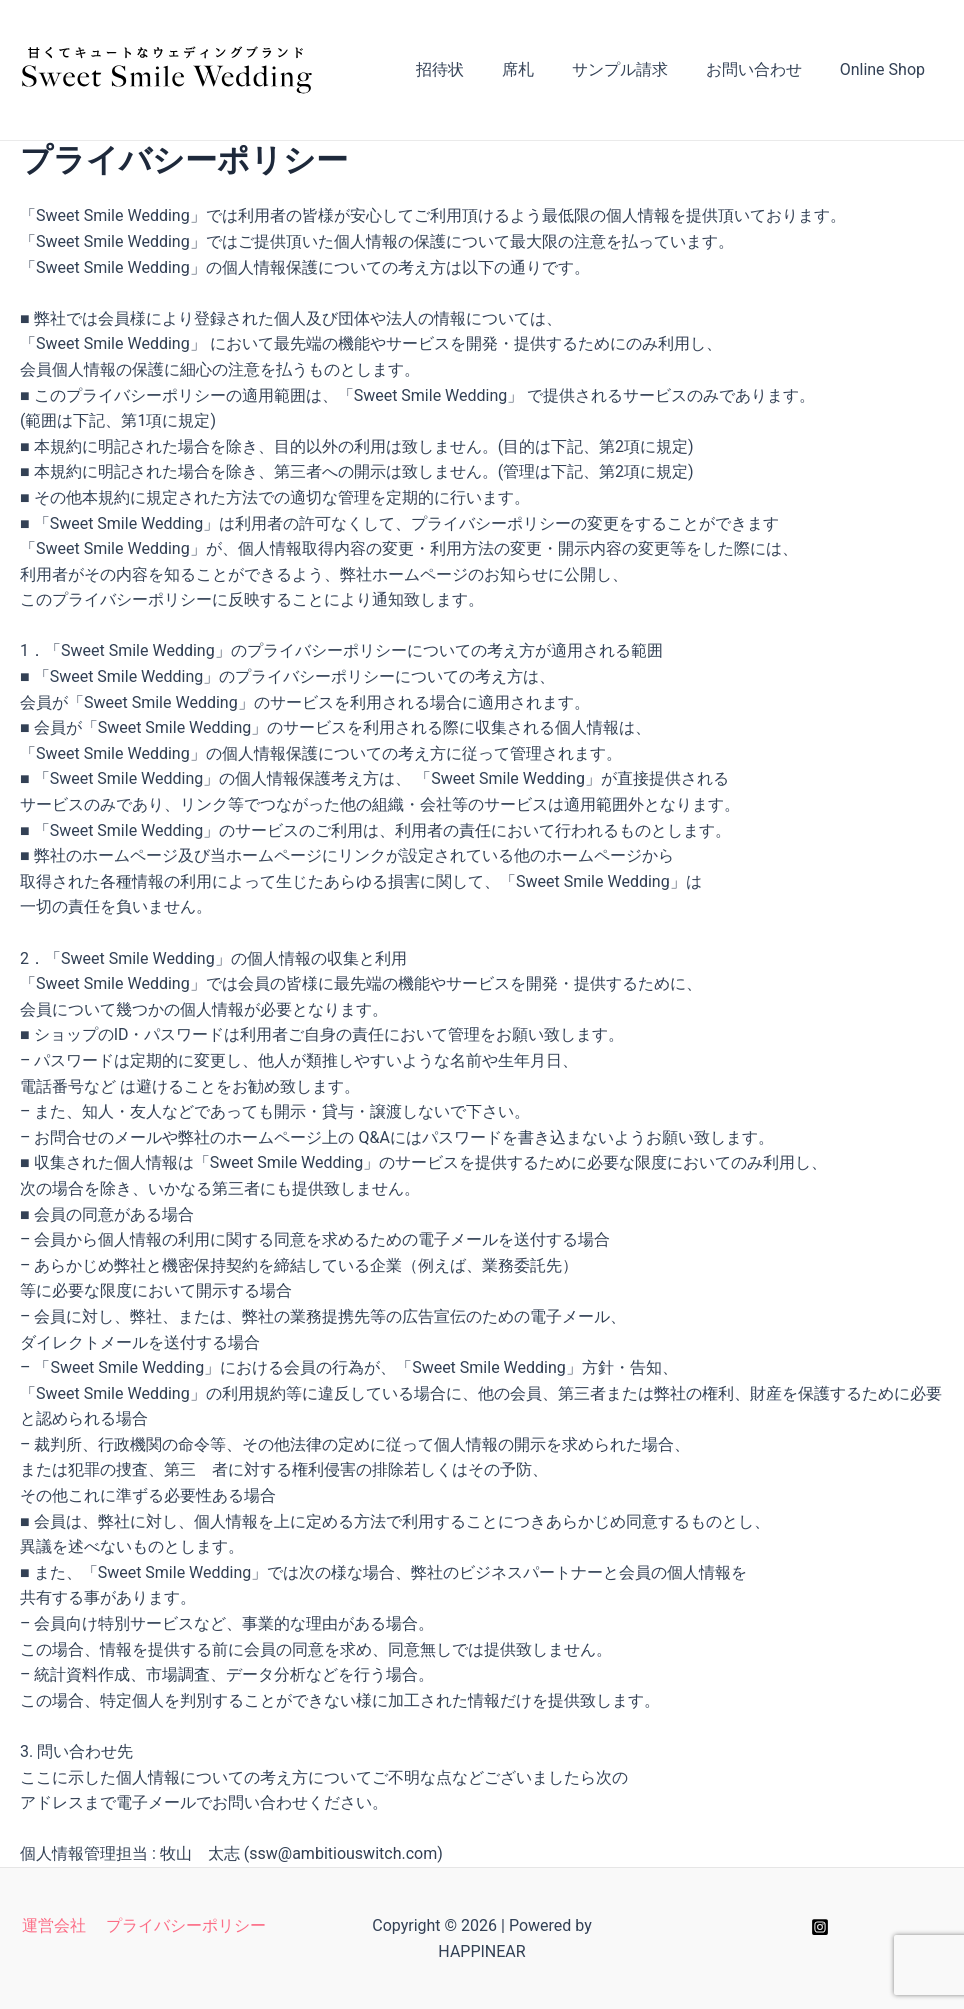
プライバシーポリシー (184, 1925)
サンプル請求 (635, 69)
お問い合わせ (763, 69)
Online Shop (885, 69)
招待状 (467, 69)
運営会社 (56, 1925)
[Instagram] (820, 1927)
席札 (539, 69)
